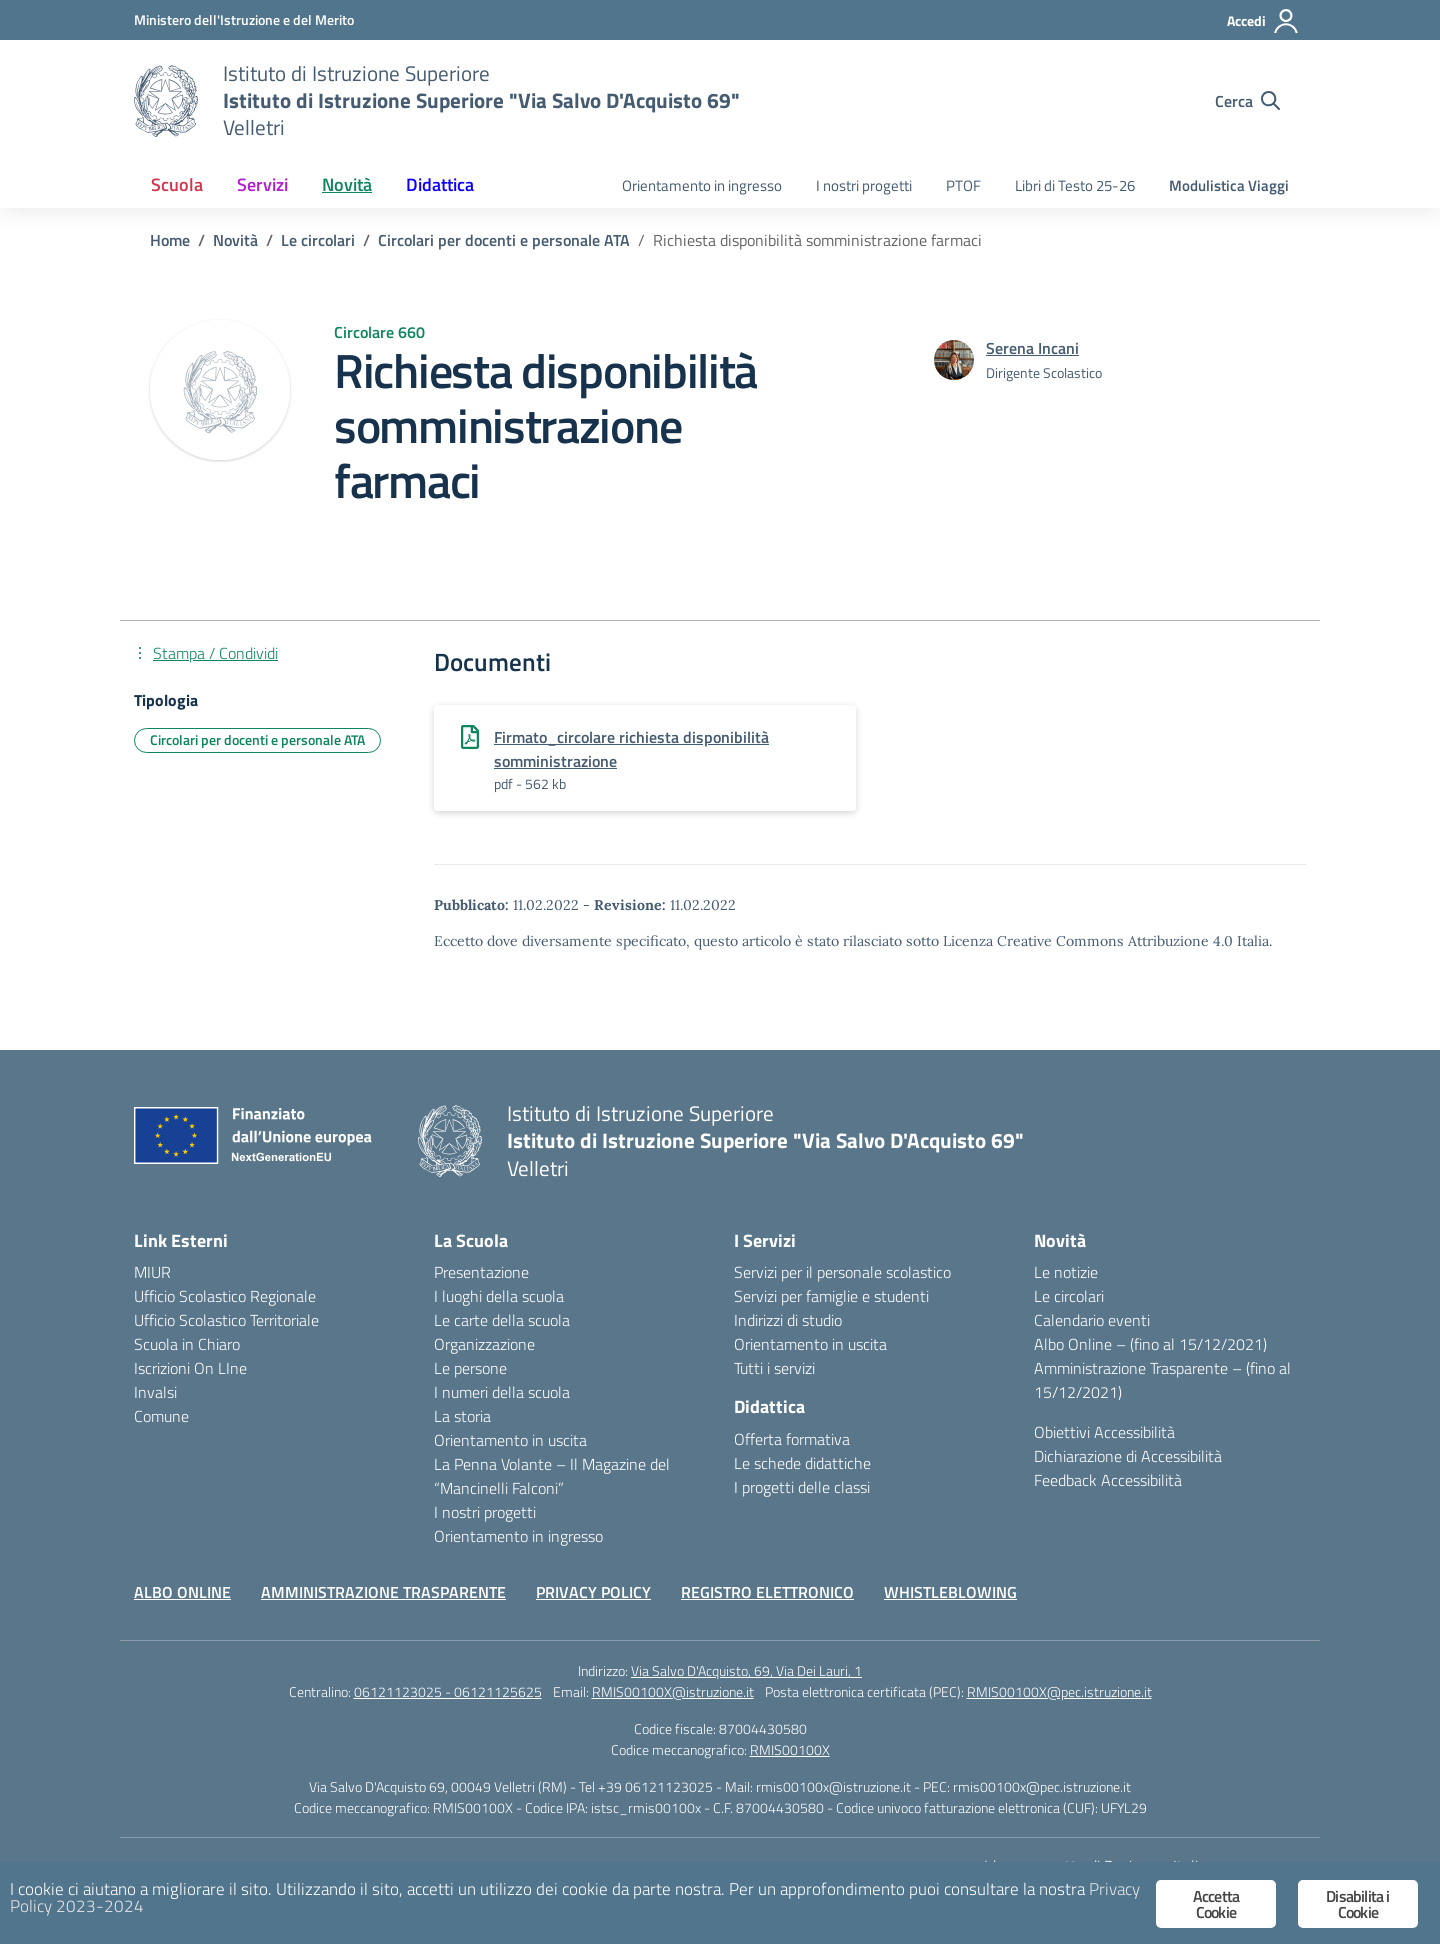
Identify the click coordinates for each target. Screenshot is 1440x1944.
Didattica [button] (440, 184)
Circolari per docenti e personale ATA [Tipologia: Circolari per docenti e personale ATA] (257, 739)
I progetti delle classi (802, 1487)
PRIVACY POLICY (593, 1592)
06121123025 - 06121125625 (448, 1691)
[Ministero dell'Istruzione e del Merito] (244, 19)
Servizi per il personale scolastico (842, 1272)
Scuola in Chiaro (187, 1344)
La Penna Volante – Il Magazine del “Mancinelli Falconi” (552, 1476)
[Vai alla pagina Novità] (235, 240)
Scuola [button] (177, 184)
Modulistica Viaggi (1229, 185)
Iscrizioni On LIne (190, 1368)
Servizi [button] (262, 184)
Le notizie (1066, 1272)
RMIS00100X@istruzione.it (673, 1691)
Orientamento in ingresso (702, 185)
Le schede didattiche (802, 1463)
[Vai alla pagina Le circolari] (318, 240)
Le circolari (1069, 1296)
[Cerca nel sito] (1247, 101)
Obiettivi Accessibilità (1104, 1432)
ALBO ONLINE (182, 1592)
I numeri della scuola (502, 1392)
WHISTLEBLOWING (950, 1592)
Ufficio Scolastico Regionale (225, 1296)
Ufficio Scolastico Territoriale (226, 1320)
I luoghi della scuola (499, 1296)
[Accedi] (1263, 21)
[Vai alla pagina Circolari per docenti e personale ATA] (504, 240)
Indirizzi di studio (788, 1320)
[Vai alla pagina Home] (170, 240)
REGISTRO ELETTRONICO (767, 1592)
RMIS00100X (790, 1749)
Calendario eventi (1092, 1320)
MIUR (152, 1272)
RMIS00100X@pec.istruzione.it (1059, 1691)
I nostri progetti (864, 185)
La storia (462, 1416)
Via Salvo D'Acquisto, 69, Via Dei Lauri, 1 (746, 1670)
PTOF (963, 185)
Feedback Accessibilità (1108, 1480)
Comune (161, 1416)
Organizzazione (484, 1344)
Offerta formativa (792, 1439)
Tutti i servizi (774, 1368)
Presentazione (481, 1272)
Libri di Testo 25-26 (1075, 185)
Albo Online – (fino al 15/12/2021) (1150, 1344)
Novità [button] (347, 184)
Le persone (470, 1368)
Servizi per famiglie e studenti (831, 1296)
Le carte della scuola (502, 1320)
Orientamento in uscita (510, 1440)
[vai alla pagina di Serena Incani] (1032, 348)
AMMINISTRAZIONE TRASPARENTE (383, 1592)
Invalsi (155, 1392)
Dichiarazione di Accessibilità (1128, 1456)
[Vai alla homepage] (166, 101)
